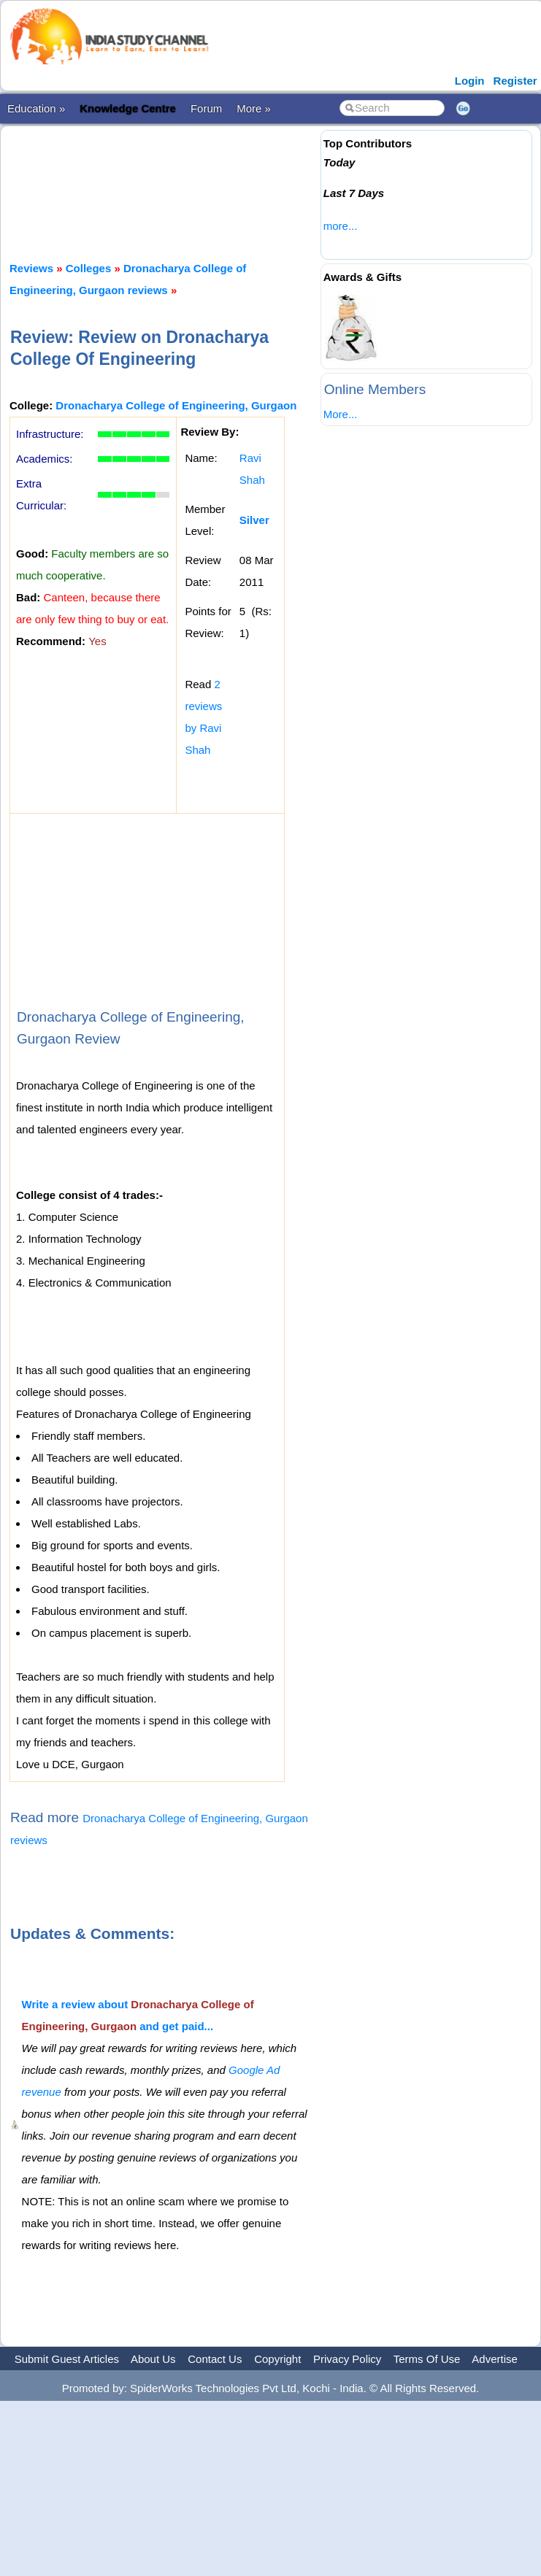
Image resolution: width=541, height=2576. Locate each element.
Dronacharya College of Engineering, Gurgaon (175, 405)
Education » (36, 108)
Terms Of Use (427, 2359)
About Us (153, 2359)
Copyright (277, 2359)
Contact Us (215, 2359)
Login (470, 80)
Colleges (89, 268)
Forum (206, 108)
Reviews (31, 268)
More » (254, 108)
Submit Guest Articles (67, 2359)
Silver (254, 520)
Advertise (495, 2359)
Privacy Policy (347, 2359)
